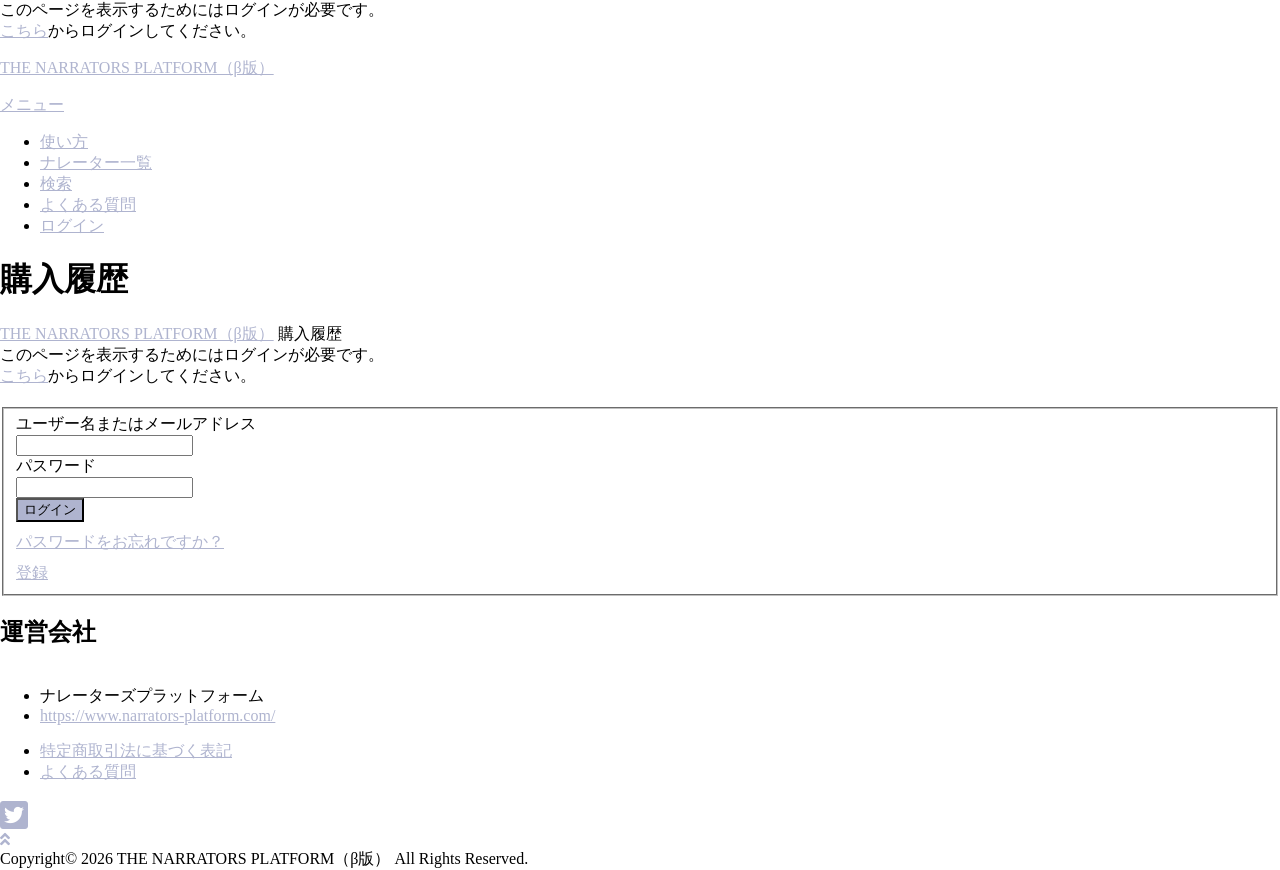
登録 (32, 572)
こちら (24, 30)
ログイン (72, 225)
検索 (56, 183)
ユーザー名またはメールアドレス (136, 423)
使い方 (64, 141)
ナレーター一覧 (96, 162)
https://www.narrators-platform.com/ (157, 715)
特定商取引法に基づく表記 (136, 750)
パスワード (56, 465)
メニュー (32, 104)
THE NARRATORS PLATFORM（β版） (137, 67)
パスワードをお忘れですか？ (120, 541)
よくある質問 (88, 204)
